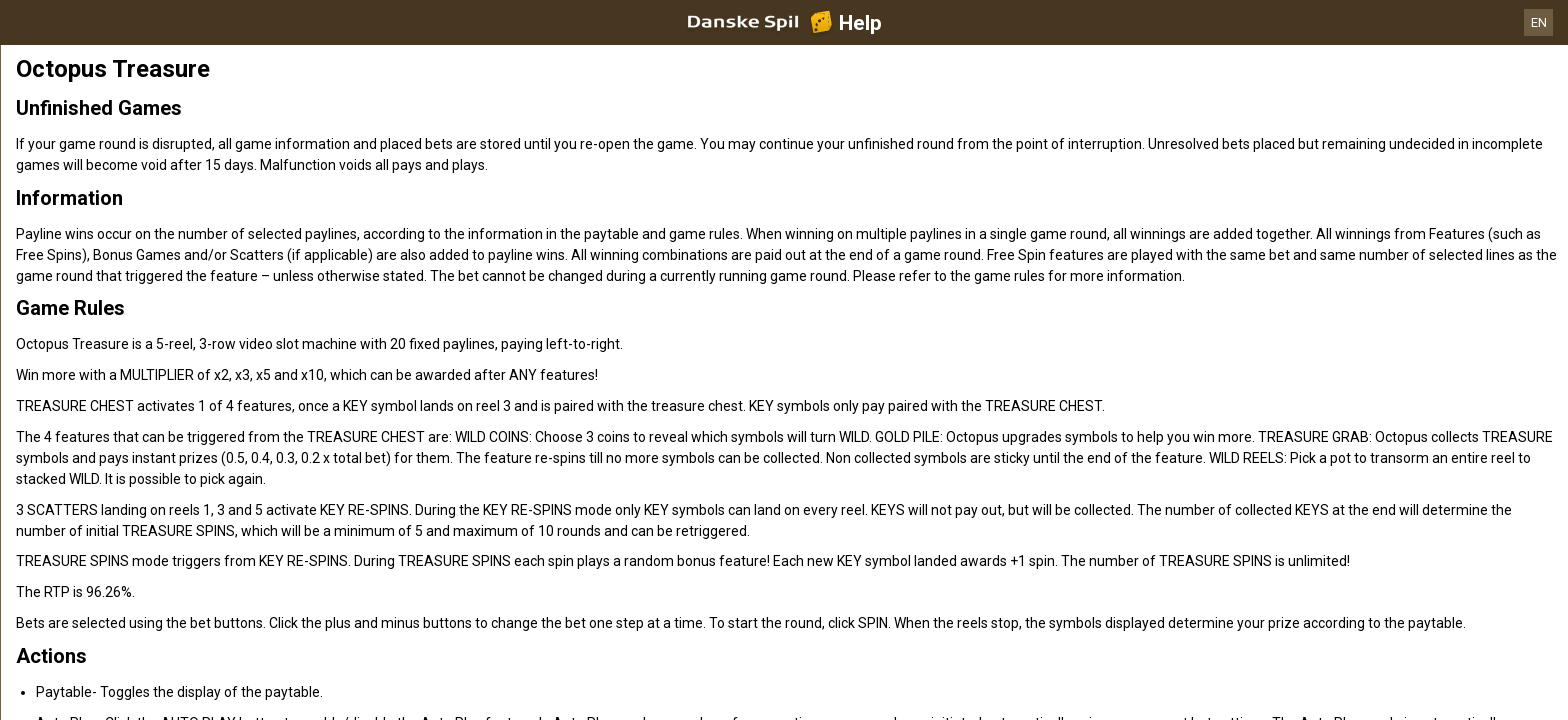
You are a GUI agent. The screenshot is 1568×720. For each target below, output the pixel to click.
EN (1539, 22)
